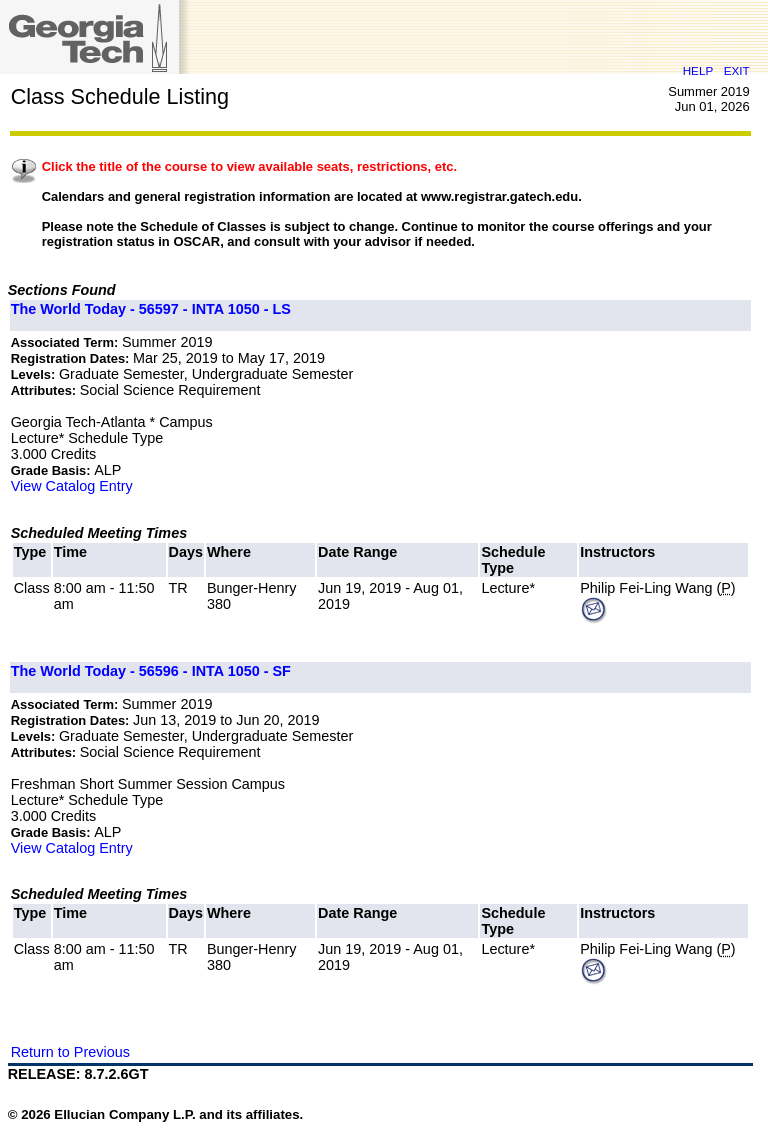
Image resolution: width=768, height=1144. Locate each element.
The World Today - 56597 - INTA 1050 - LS (151, 309)
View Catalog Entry (72, 486)
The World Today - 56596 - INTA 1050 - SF (151, 671)
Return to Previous (70, 1052)
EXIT (737, 70)
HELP (698, 70)
